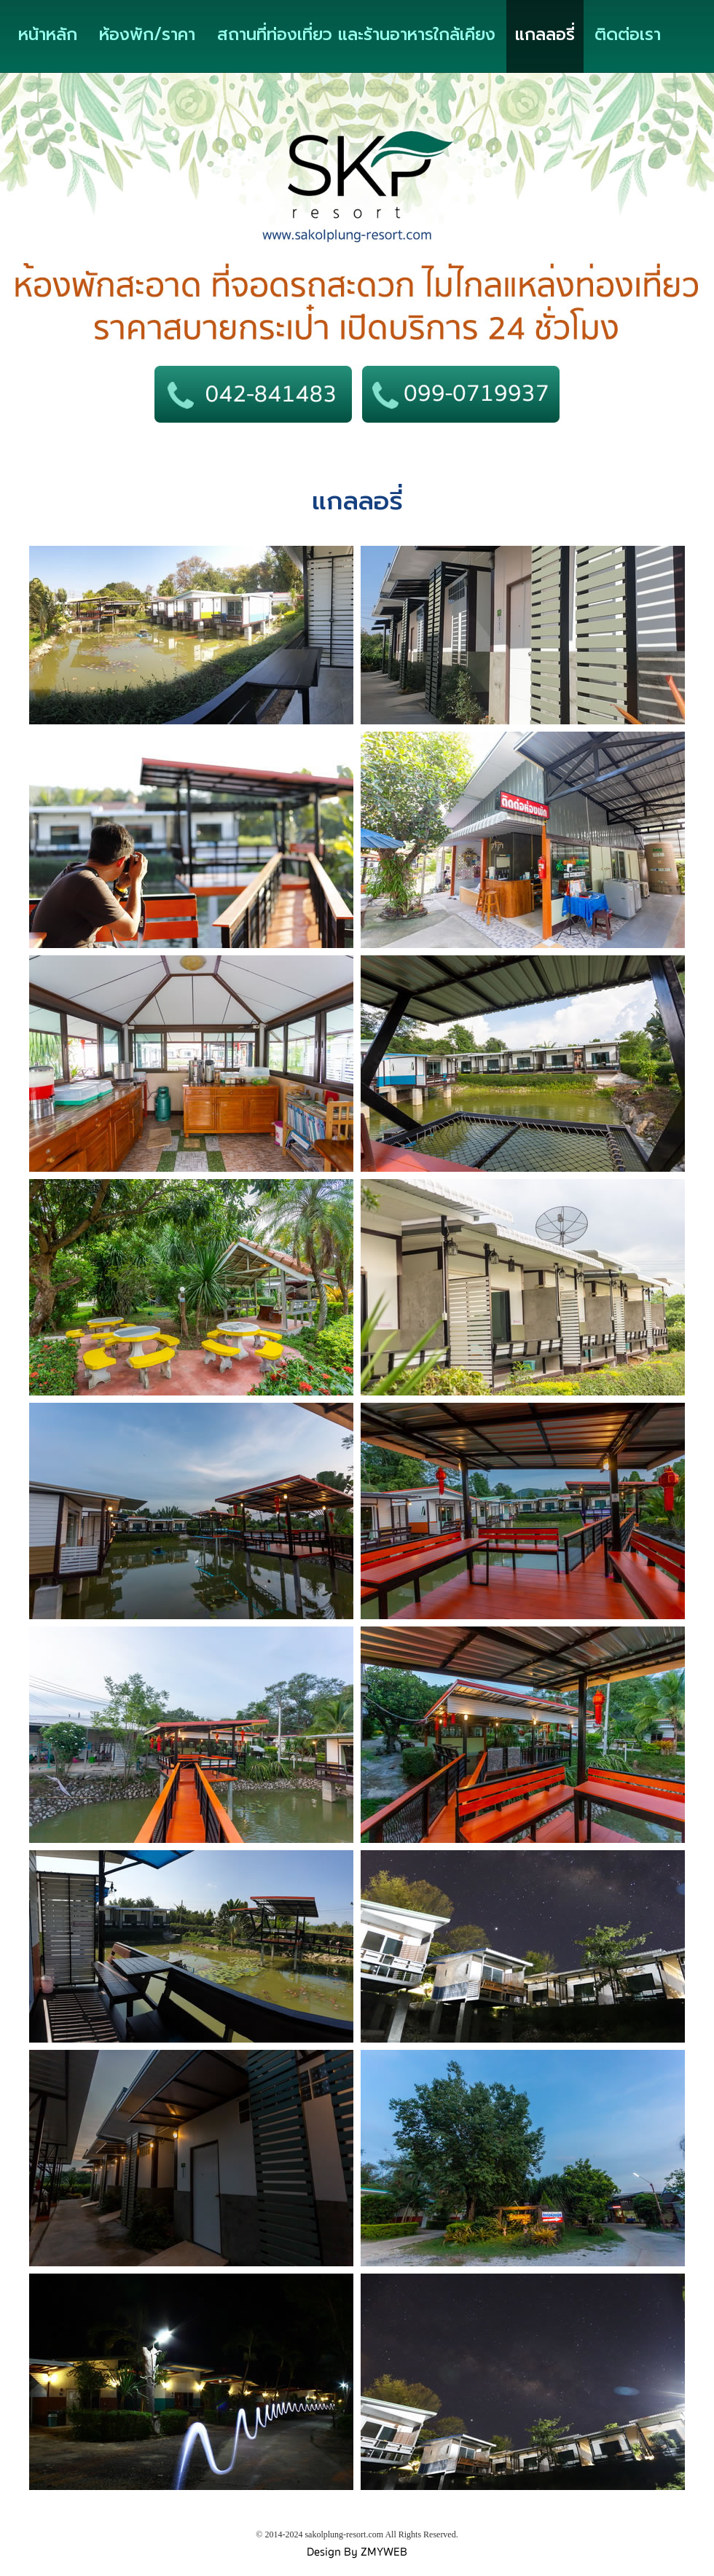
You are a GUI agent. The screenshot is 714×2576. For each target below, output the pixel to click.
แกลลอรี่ (545, 34)
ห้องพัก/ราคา (147, 34)
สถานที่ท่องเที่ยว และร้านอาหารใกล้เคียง (356, 34)
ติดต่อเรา (628, 34)
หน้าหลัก (47, 34)
